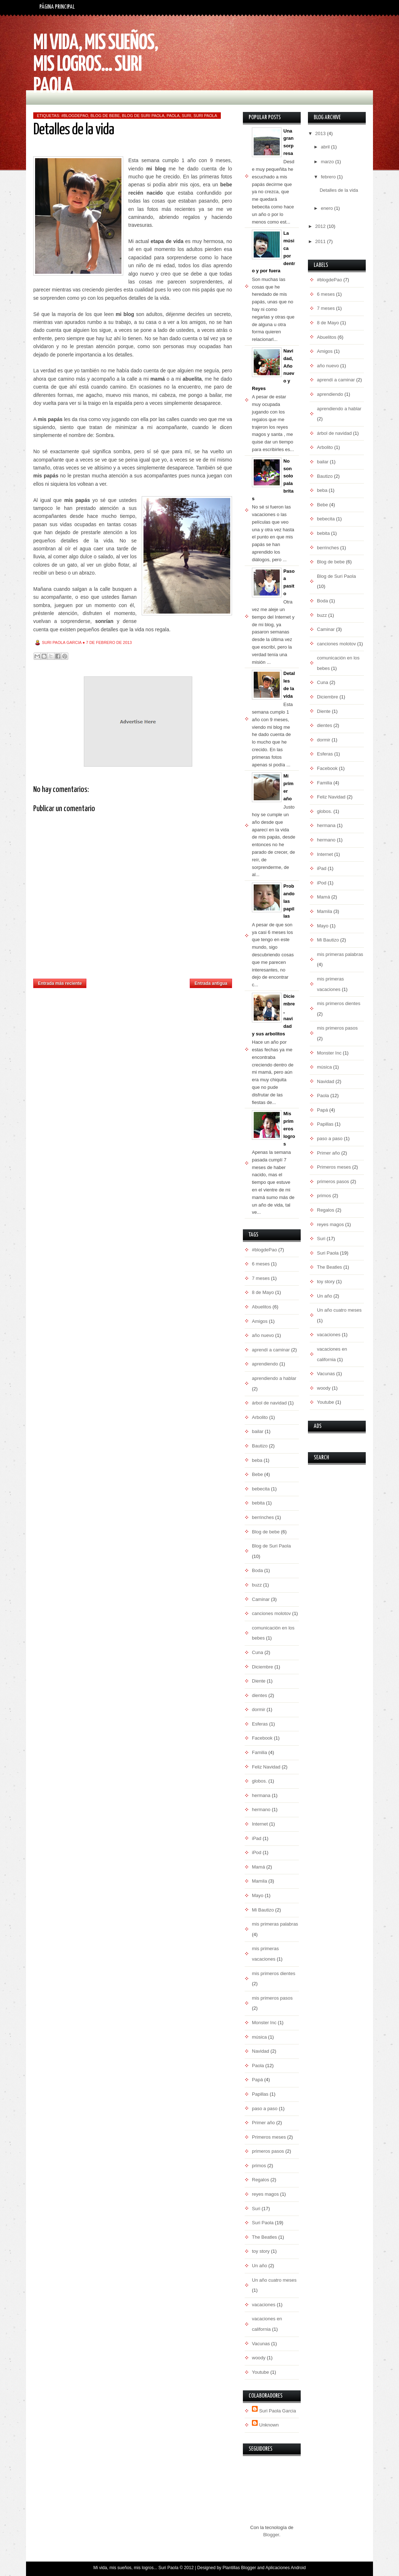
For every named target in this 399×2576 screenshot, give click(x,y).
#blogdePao (74, 115)
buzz (257, 1585)
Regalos (260, 2179)
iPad (256, 1838)
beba (257, 1460)
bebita (258, 1503)
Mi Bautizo (263, 1910)
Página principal (57, 7)
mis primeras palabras (275, 1924)
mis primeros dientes (273, 1973)
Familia (259, 1752)
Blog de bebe (105, 115)
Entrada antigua (210, 983)
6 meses (261, 1264)
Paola (173, 115)
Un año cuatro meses (274, 2280)
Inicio (138, 981)
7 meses (261, 1278)
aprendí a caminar (271, 1349)
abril (326, 147)
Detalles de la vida (338, 190)
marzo (328, 161)
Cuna (257, 1652)
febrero (329, 176)
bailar (257, 1431)
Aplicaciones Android (285, 2567)
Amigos (259, 1321)
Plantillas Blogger (239, 2567)
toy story (261, 2251)
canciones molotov (271, 1613)
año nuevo (263, 1335)
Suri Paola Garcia (277, 2410)
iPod (256, 1852)
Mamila (259, 1881)
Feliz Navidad (266, 1767)
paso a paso (265, 2108)
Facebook (262, 1738)
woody (259, 2357)
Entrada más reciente (60, 983)
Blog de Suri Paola (143, 115)
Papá (257, 2079)
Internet (260, 1824)
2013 (321, 133)
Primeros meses (269, 2137)
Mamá (258, 1867)
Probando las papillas (289, 901)
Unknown (269, 2425)
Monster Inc (264, 2022)
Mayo (257, 1895)
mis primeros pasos (272, 1998)
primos (259, 2165)
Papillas (260, 2094)
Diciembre (262, 1667)
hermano (261, 1809)
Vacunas (261, 2343)
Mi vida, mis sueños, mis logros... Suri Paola (95, 65)
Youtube (260, 2372)
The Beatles (264, 2237)
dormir (258, 1709)
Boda (257, 1570)
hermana (261, 1795)
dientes (259, 1695)
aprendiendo (265, 1364)
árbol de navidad (269, 1403)
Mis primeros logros (289, 1128)
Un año (259, 2265)
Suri (186, 115)
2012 (321, 226)
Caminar (261, 1599)
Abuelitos (261, 1306)
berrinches (263, 1517)
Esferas (260, 1724)
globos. (259, 1781)
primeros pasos (268, 2151)
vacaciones (263, 2304)
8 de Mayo (263, 1292)
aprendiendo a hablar (274, 1378)
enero (327, 208)
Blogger (271, 2534)
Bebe (257, 1474)
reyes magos (265, 2194)
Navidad (260, 2051)
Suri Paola (205, 115)
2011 (321, 241)
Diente (259, 1681)
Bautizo (259, 1446)
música (259, 2037)
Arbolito (260, 1417)
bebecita (261, 1489)
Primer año (263, 2122)
